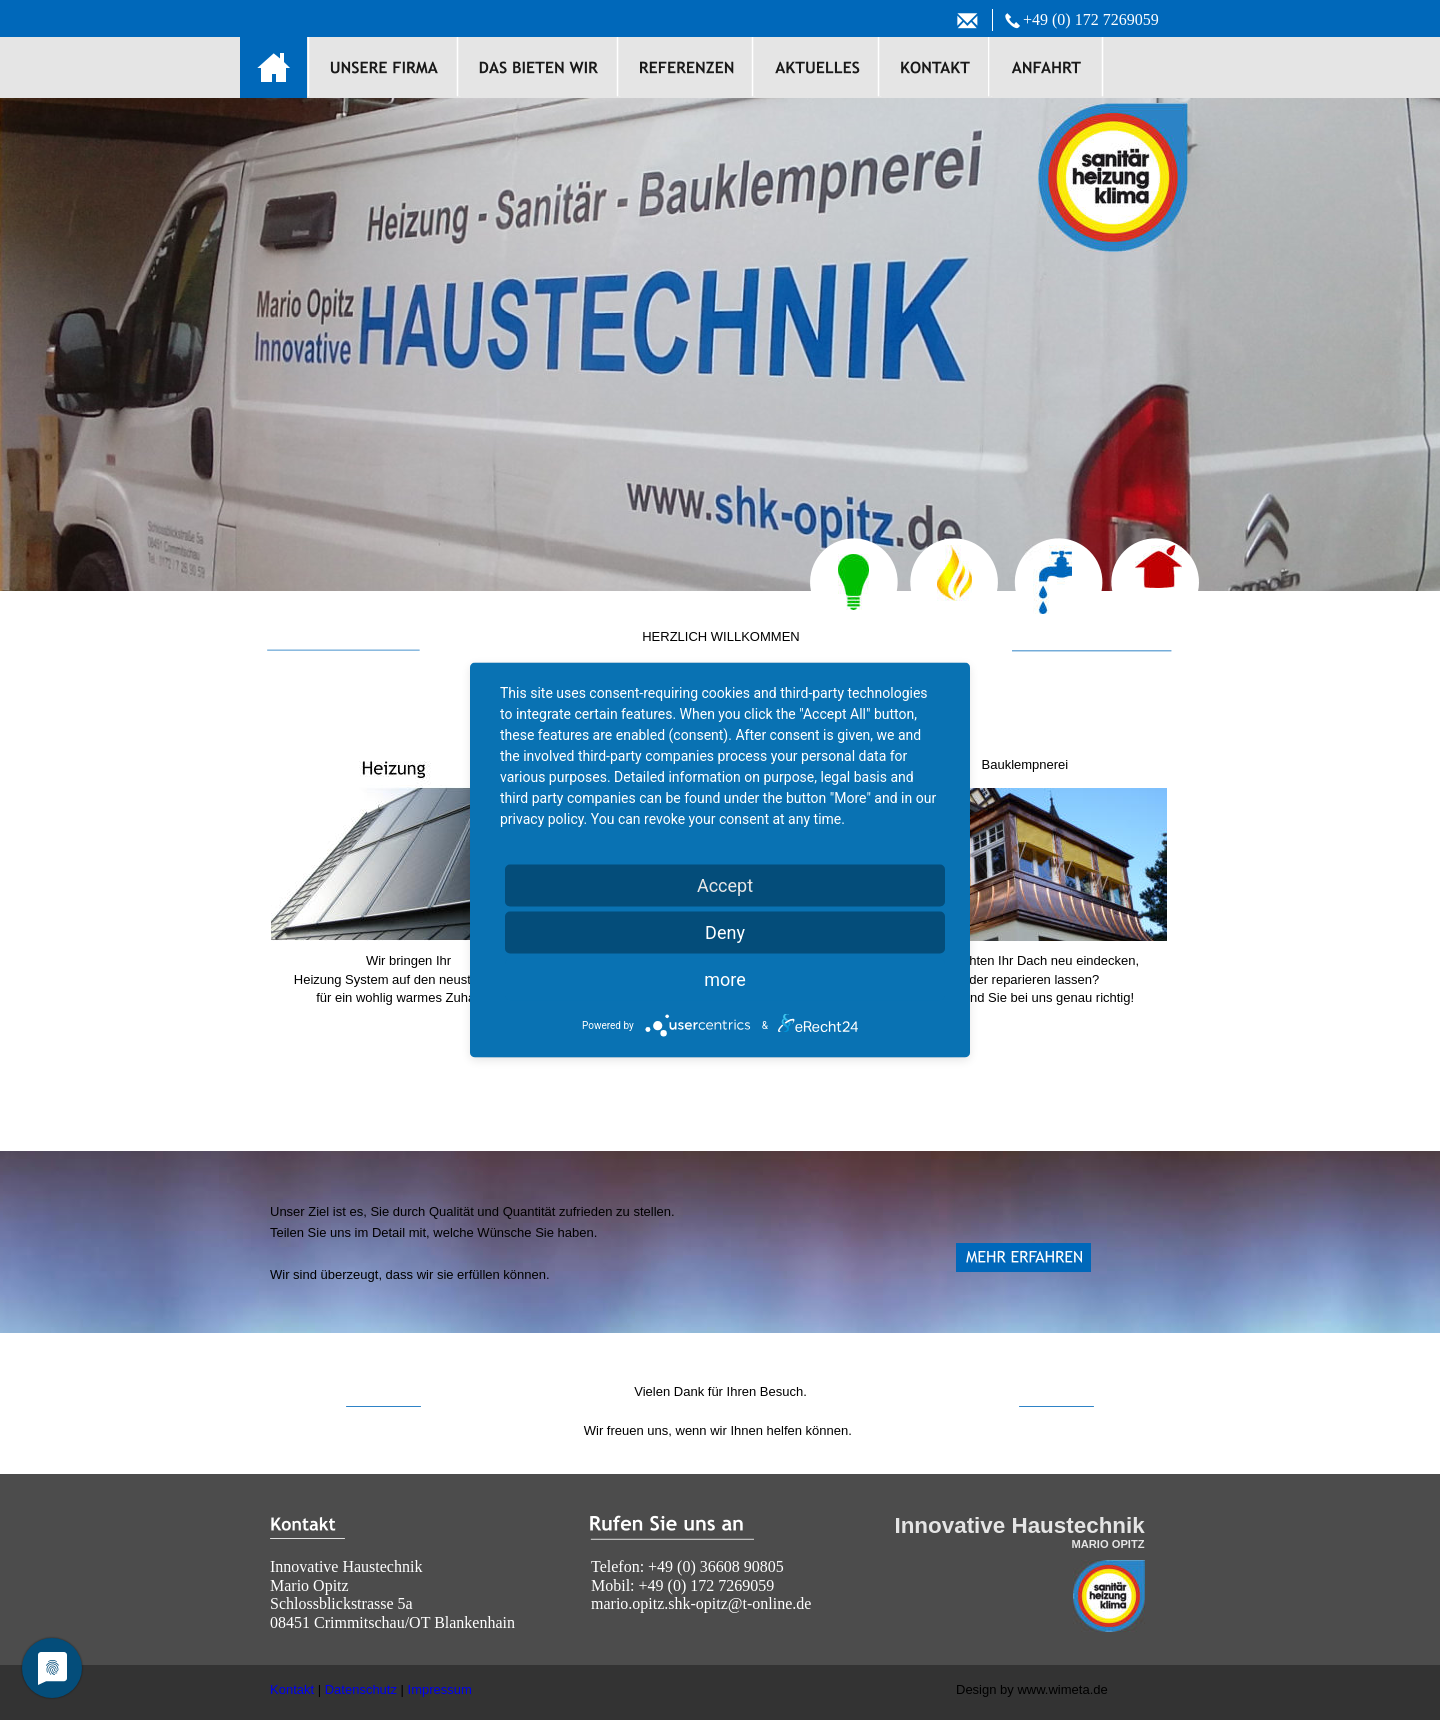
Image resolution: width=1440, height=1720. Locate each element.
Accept (725, 885)
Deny (725, 932)
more (725, 979)
